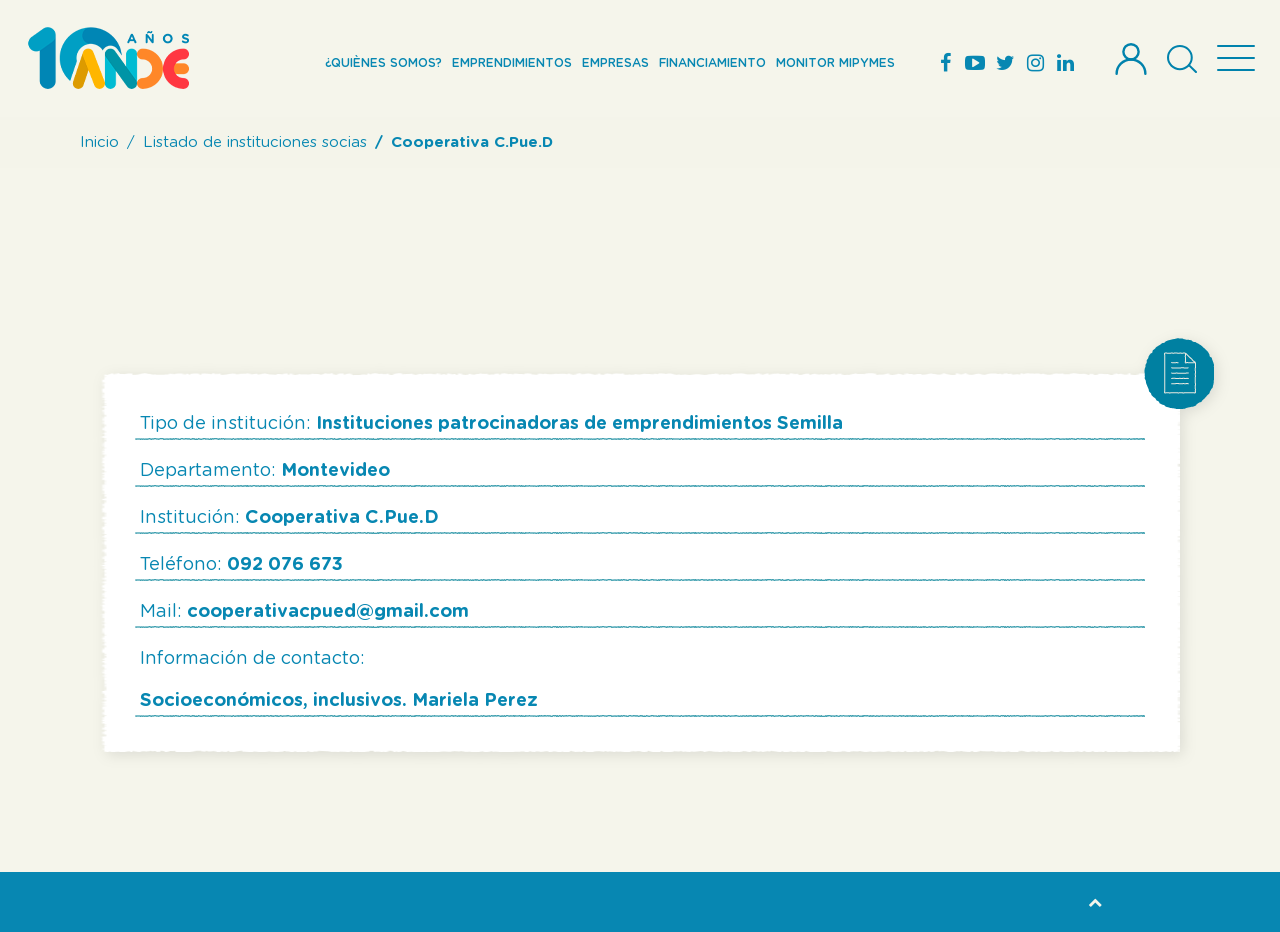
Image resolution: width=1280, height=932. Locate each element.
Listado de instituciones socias (255, 142)
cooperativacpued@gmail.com (328, 612)
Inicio (99, 142)
